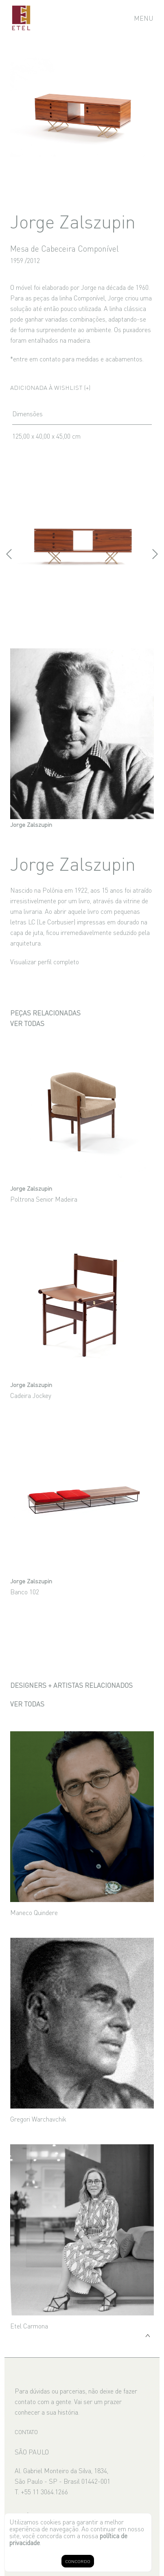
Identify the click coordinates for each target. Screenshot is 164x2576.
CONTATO (26, 2432)
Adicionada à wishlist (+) (50, 387)
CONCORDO (77, 2561)
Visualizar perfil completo (44, 961)
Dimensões (27, 413)
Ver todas (27, 1023)
